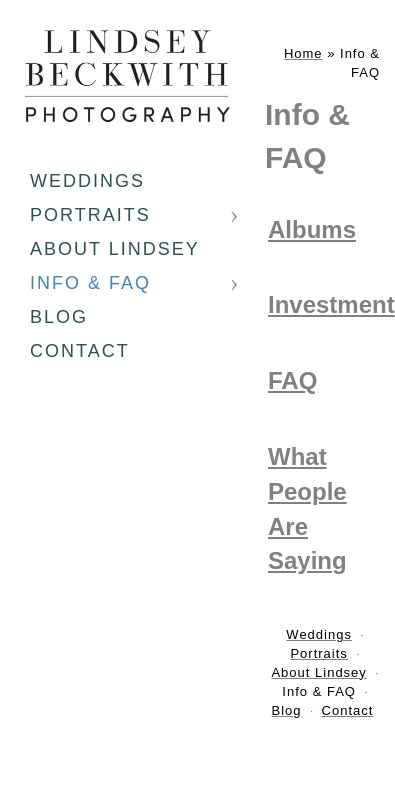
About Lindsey (115, 249)
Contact (80, 351)
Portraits (90, 215)
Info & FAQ (90, 283)
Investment (331, 304)
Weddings (87, 181)
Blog (59, 317)
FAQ (292, 380)
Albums (312, 229)
